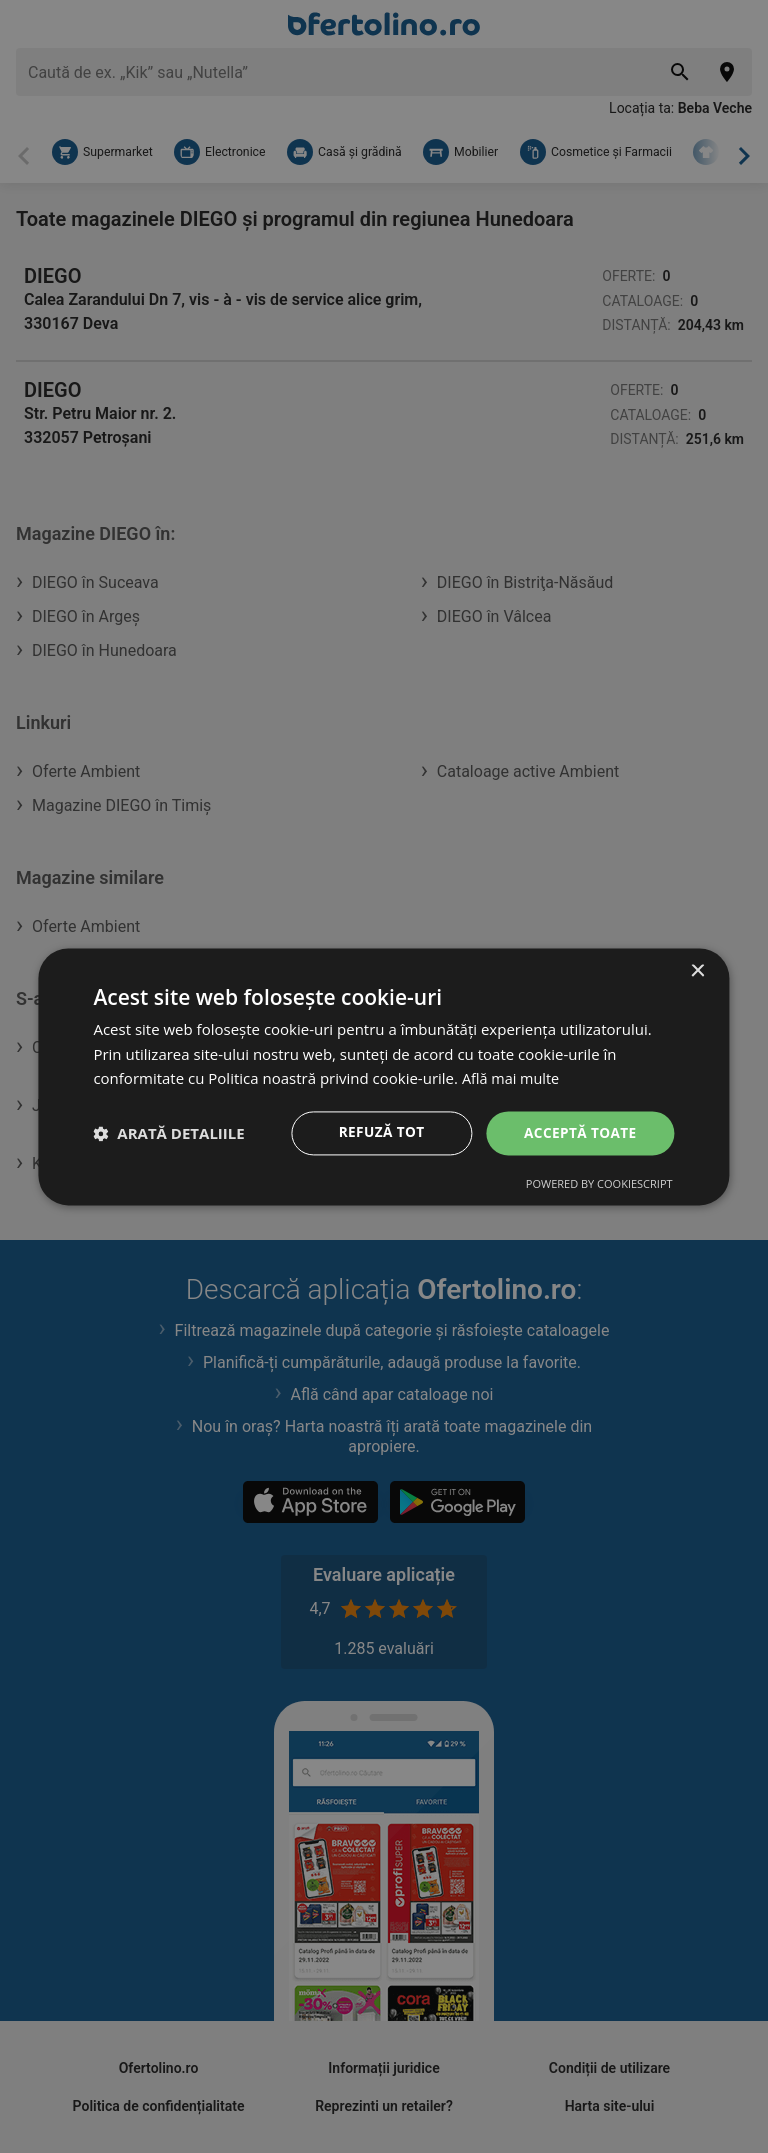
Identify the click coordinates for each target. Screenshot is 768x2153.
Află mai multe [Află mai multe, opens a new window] (512, 1078)
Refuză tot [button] (378, 1132)
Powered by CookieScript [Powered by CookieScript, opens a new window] (599, 1184)
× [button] (697, 970)
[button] (168, 1133)
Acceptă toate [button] (579, 1132)
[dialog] (383, 1076)
